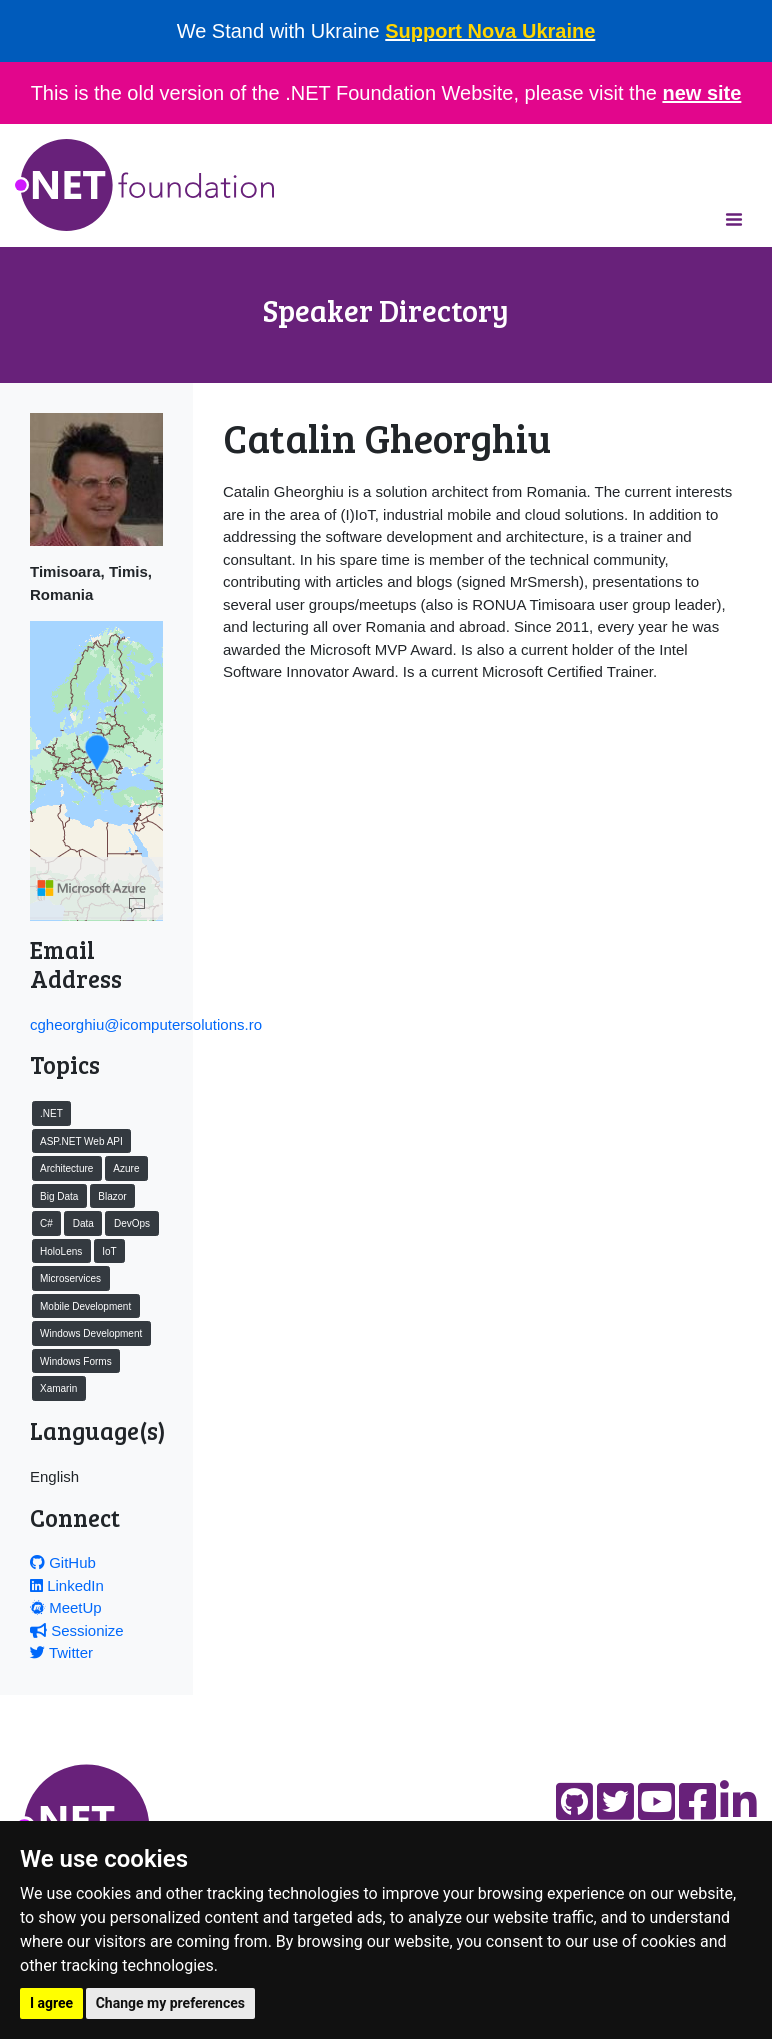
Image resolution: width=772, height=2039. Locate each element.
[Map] (137, 906)
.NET (51, 1113)
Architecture (66, 1168)
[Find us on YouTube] (656, 1801)
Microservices (70, 1278)
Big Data (59, 1196)
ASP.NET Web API (81, 1141)
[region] (96, 771)
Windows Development (91, 1333)
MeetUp (66, 1607)
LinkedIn (67, 1585)
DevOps (132, 1223)
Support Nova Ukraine (490, 31)
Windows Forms (76, 1361)
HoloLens (61, 1251)
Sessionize (77, 1630)
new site (701, 93)
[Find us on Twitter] (615, 1801)
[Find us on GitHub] (574, 1801)
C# (46, 1223)
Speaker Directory (386, 310)
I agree (51, 2003)
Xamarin (58, 1388)
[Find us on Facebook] (697, 1801)
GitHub (63, 1562)
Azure (126, 1168)
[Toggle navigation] (733, 219)
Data (83, 1223)
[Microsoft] (92, 888)
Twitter (61, 1652)
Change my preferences (170, 2003)
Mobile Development (85, 1306)
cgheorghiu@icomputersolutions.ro (146, 1024)
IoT (109, 1251)
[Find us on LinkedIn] (738, 1801)
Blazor (112, 1196)
